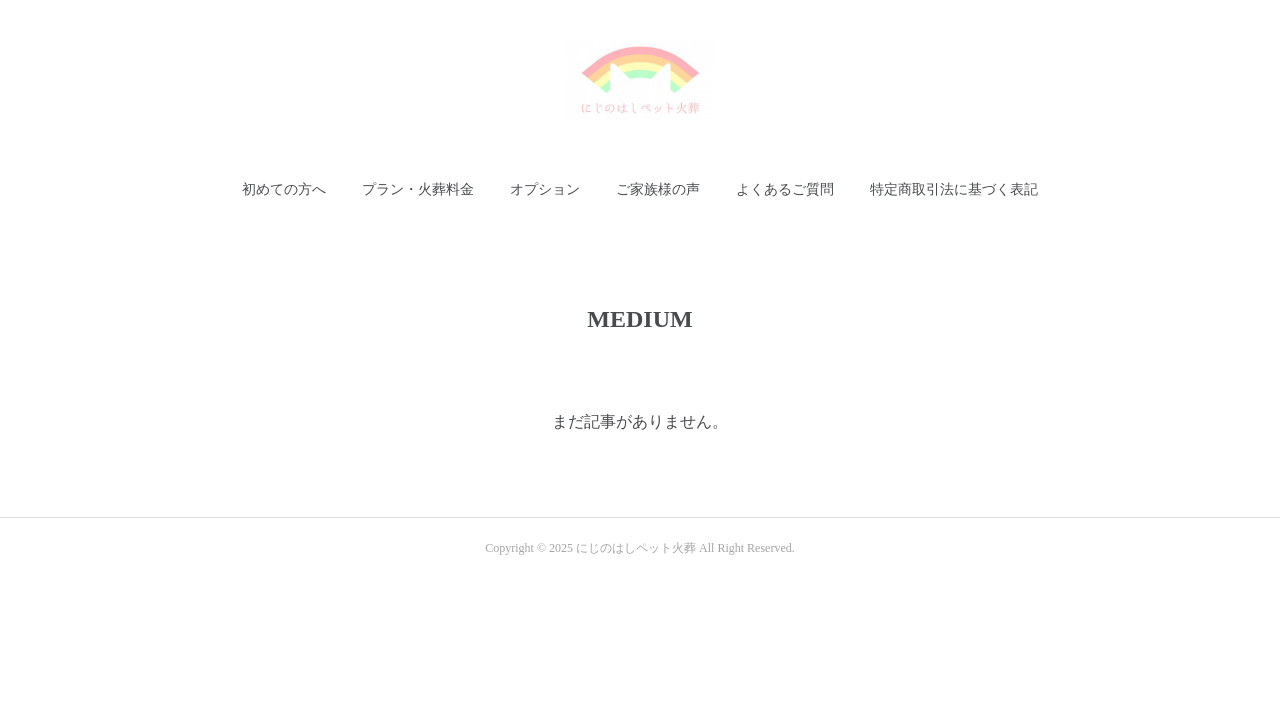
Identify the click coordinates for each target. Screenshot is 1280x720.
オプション (545, 189)
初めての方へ (284, 189)
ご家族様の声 (658, 189)
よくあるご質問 (785, 189)
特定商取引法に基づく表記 (954, 189)
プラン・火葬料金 (418, 189)
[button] (284, 190)
